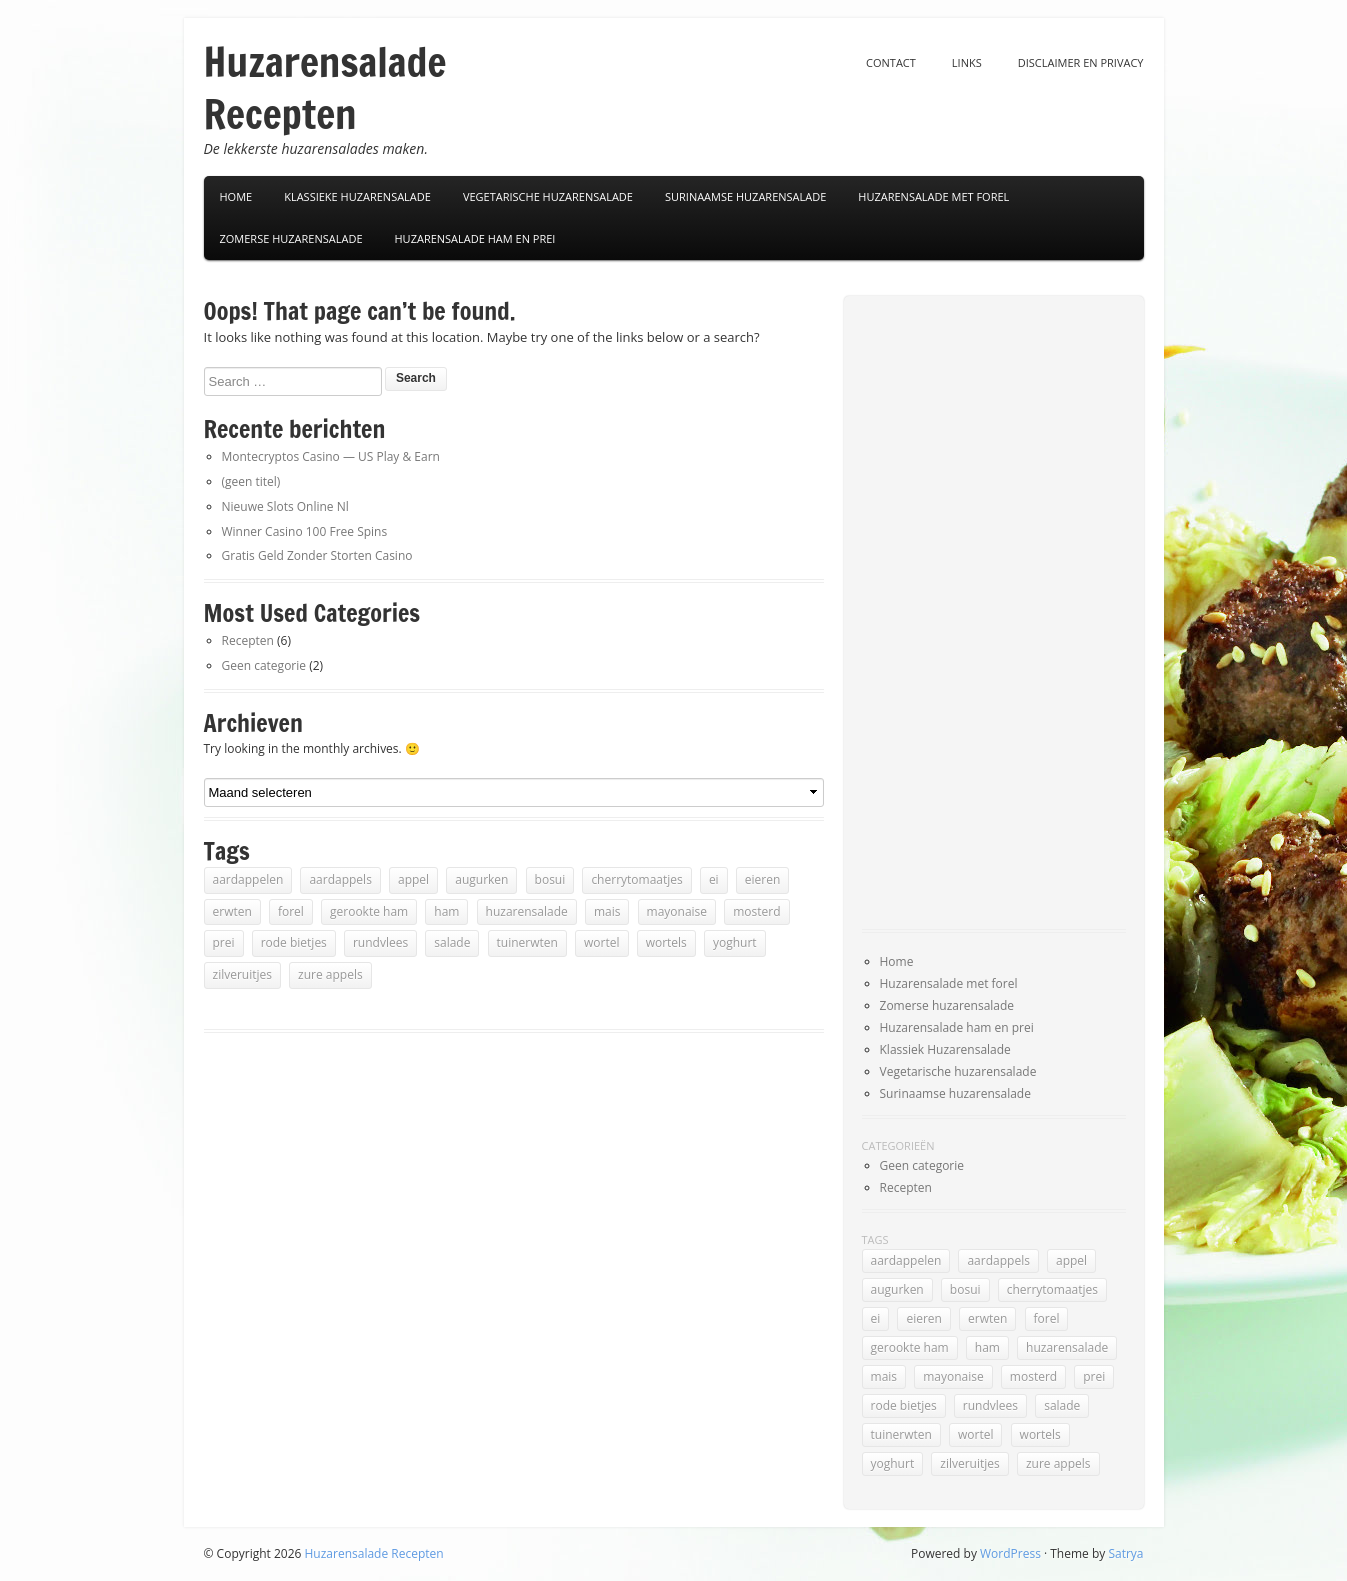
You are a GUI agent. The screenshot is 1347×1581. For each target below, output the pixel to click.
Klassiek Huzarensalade (945, 1049)
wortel (601, 942)
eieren (763, 879)
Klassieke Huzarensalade (357, 196)
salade (452, 942)
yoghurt (735, 942)
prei (224, 942)
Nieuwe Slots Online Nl (285, 506)
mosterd (756, 911)
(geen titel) (251, 481)
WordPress (1010, 1553)
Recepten (248, 640)
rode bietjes (294, 942)
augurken (481, 879)
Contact (891, 62)
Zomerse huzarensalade (291, 238)
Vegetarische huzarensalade (958, 1071)
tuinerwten (527, 942)
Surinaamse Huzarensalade (745, 196)
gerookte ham (369, 911)
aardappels (340, 879)
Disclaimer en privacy (1081, 62)
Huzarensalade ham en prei (475, 238)
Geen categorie (264, 665)
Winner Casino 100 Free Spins (305, 531)
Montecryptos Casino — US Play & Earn (331, 456)
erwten (232, 911)
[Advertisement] (942, 614)
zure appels (330, 974)
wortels (666, 942)
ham (446, 911)
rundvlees (380, 942)
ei (714, 879)
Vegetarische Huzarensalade (548, 196)
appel (413, 879)
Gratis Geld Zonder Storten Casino (317, 555)
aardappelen (248, 879)
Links (967, 62)
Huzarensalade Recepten (325, 87)
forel (291, 911)
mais (607, 911)
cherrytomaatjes (636, 879)
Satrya (1125, 1553)
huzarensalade (527, 911)
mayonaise (677, 911)
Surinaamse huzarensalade (955, 1093)
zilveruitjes (242, 974)
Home (236, 196)
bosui (550, 879)
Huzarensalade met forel (933, 196)
